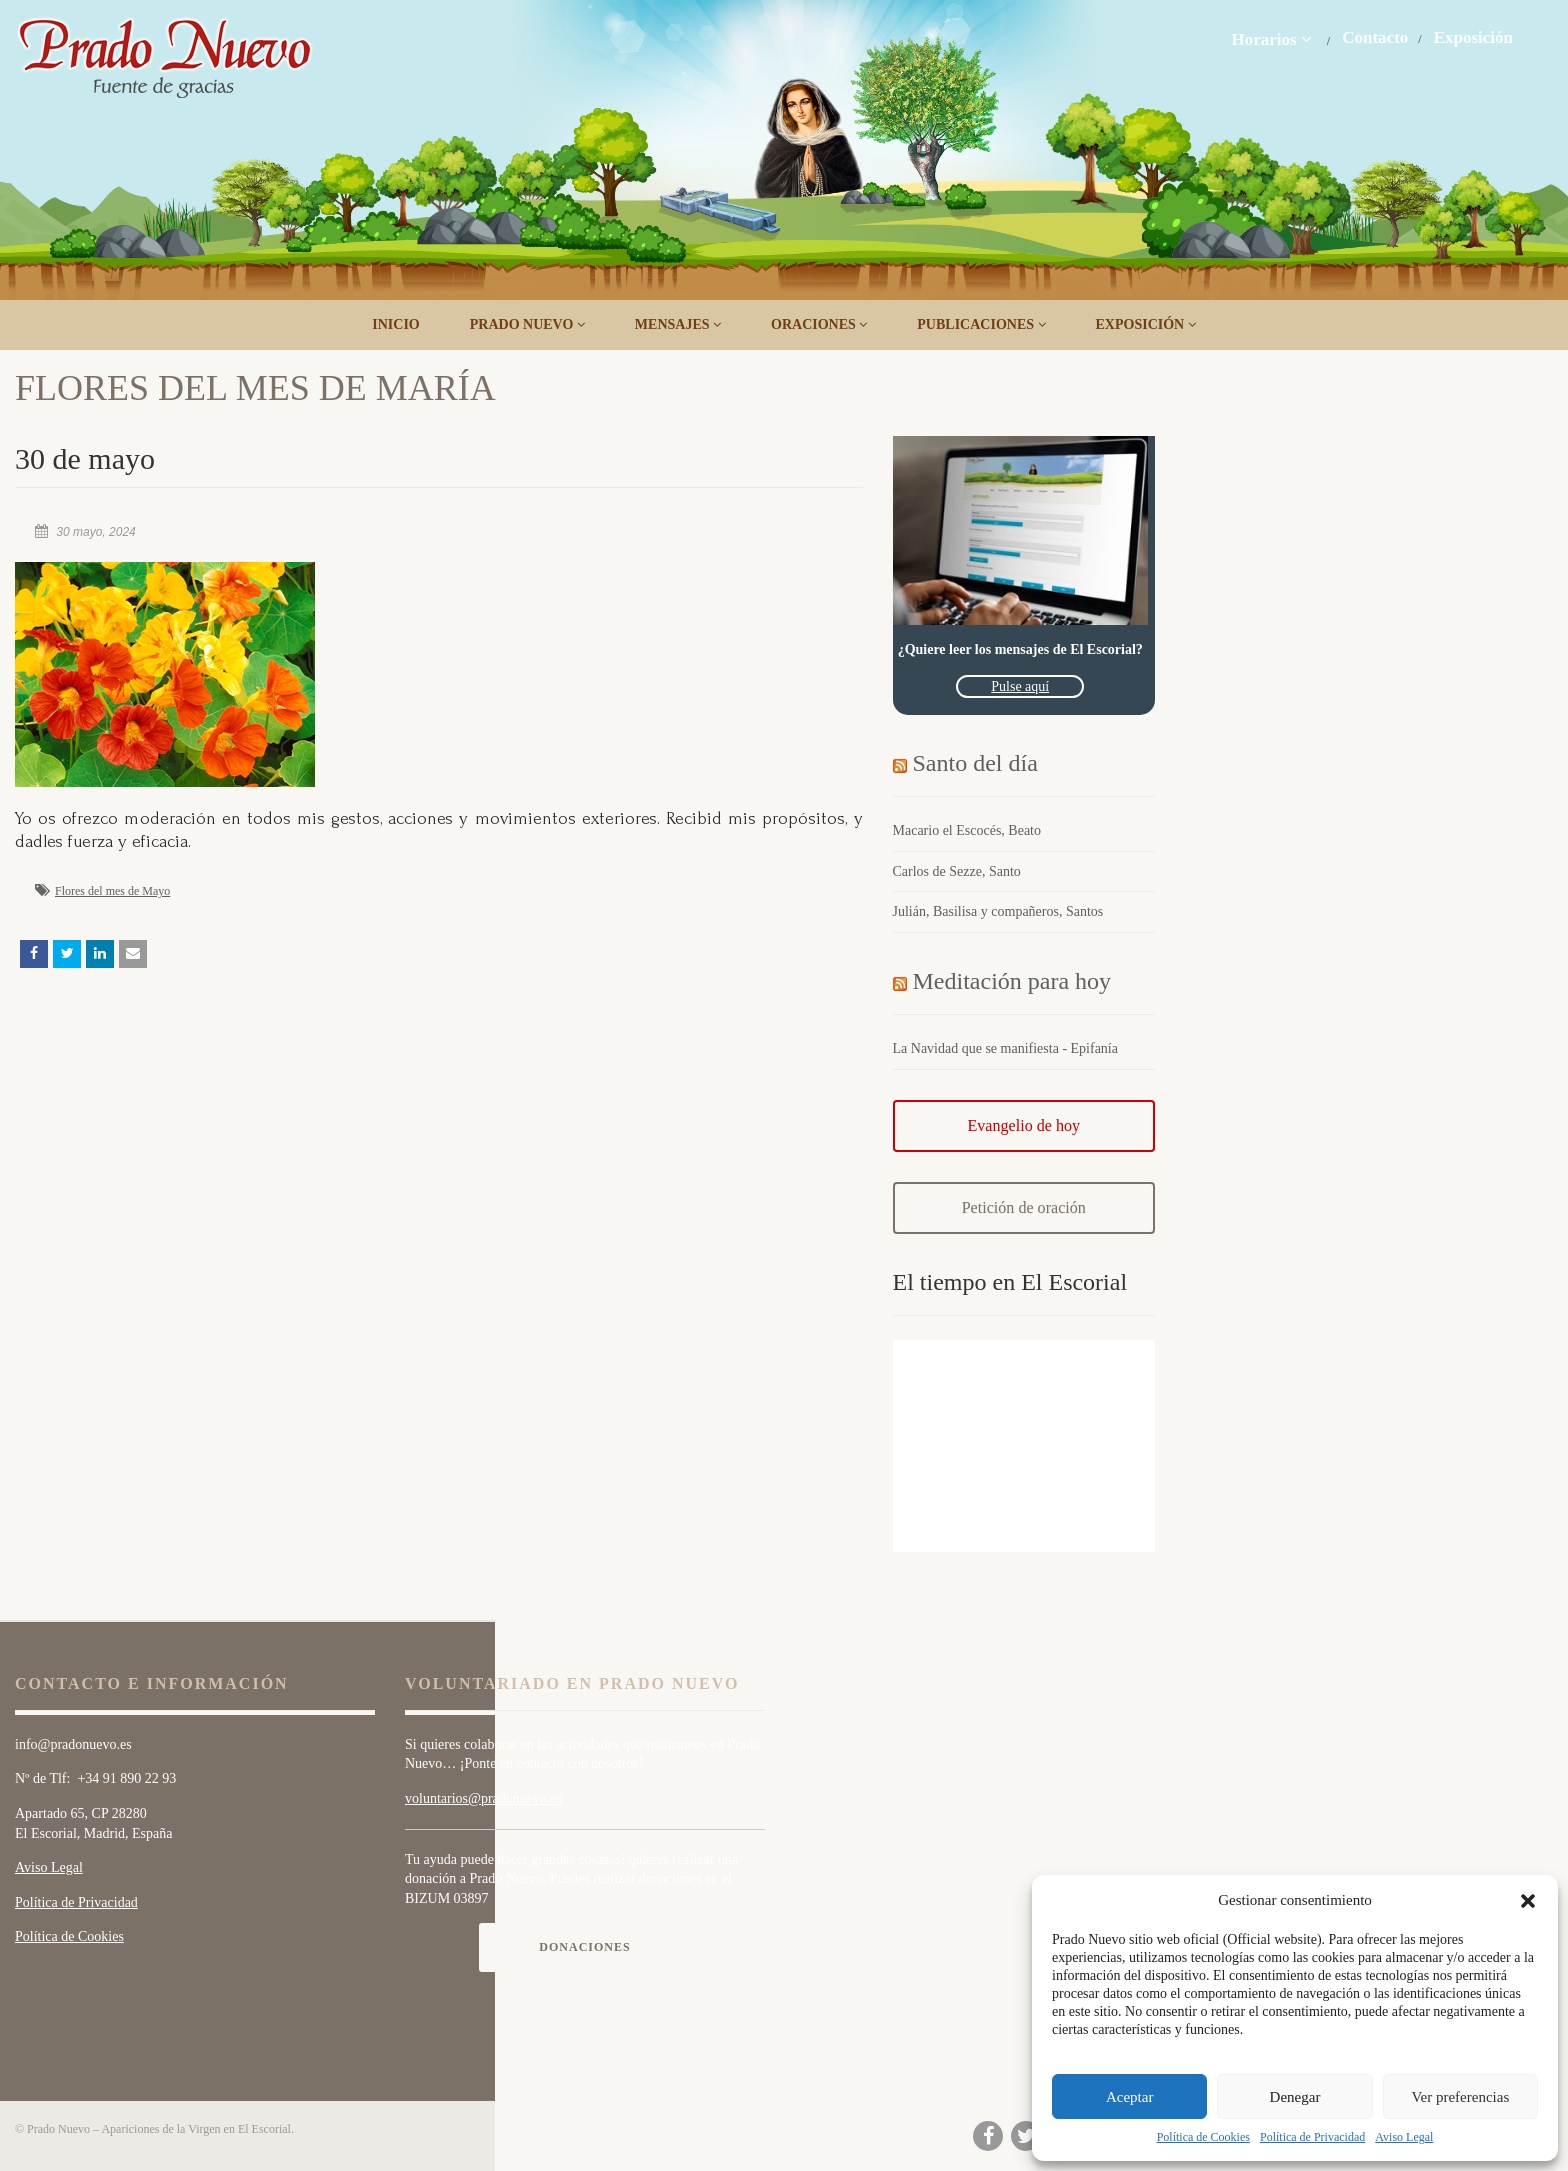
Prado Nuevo (527, 324)
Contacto (1375, 38)
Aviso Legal (1404, 2137)
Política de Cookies (1203, 2137)
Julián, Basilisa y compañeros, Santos (998, 911)
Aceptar (1129, 2097)
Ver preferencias (1460, 2097)
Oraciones (819, 324)
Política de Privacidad (1312, 2137)
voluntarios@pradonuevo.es (483, 1798)
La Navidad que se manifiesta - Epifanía (1005, 1048)
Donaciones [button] (584, 1947)
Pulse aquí (1020, 686)
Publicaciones (981, 324)
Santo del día (975, 763)
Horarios (1271, 39)
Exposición (1473, 38)
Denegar (1295, 2097)
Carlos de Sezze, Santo (957, 871)
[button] (1528, 1901)
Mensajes (678, 324)
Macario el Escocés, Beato (967, 830)
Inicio (395, 324)
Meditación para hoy (1012, 981)
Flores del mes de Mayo (112, 891)
